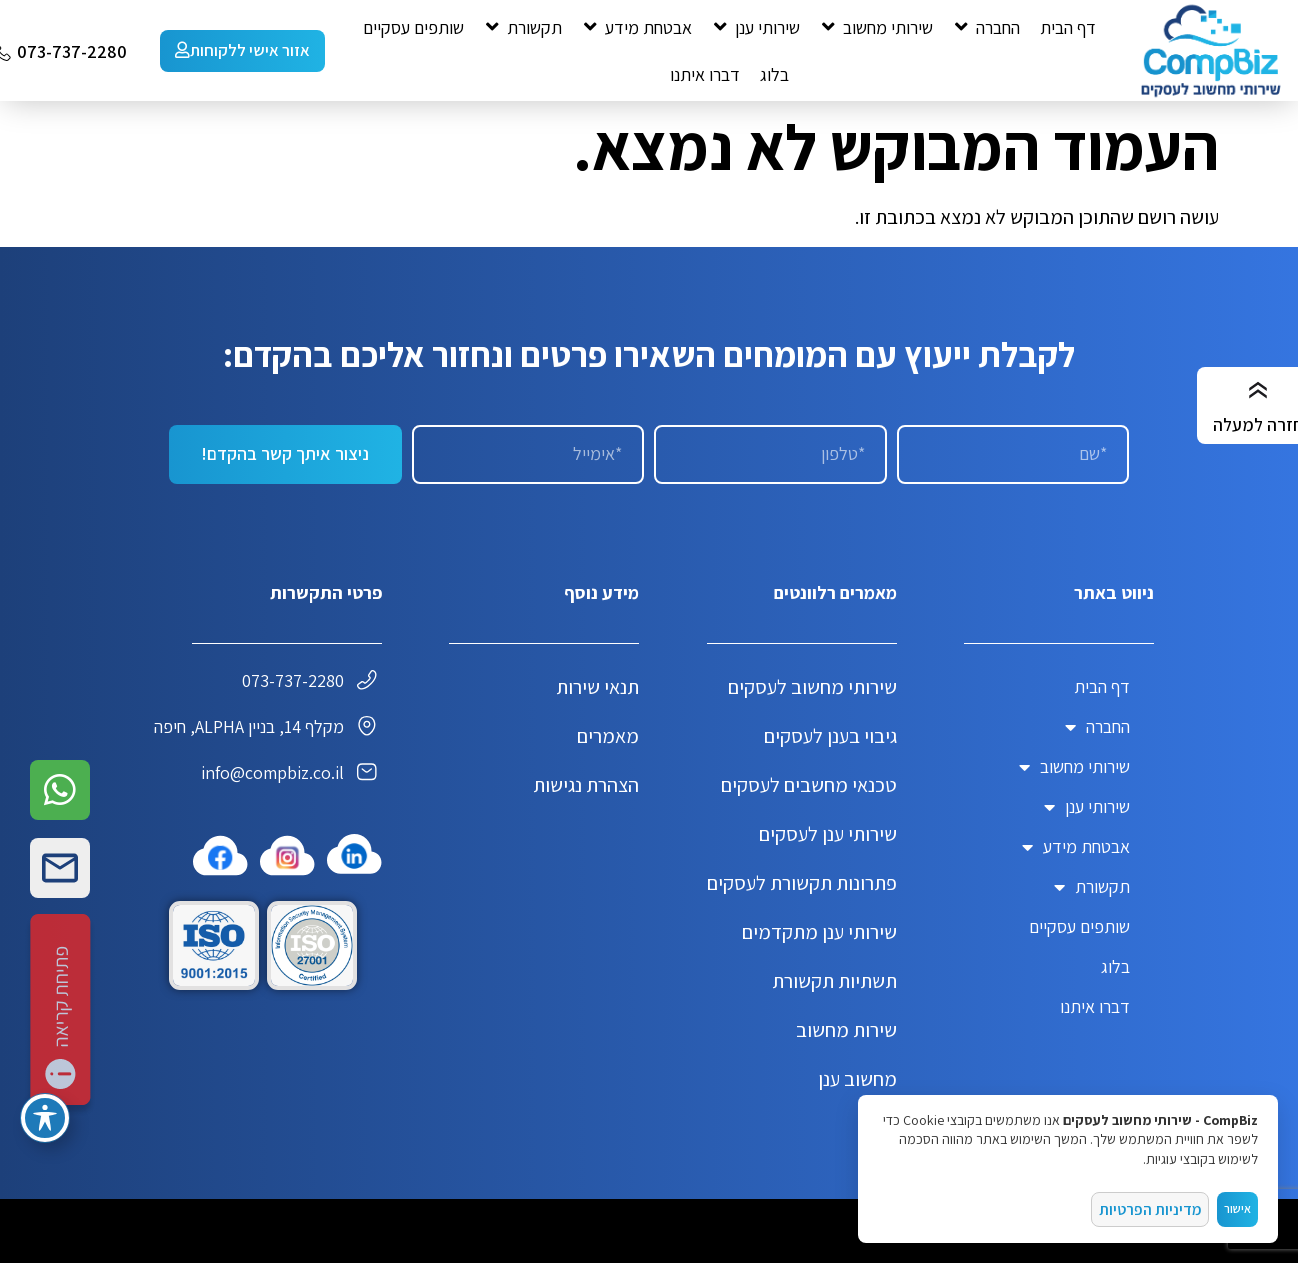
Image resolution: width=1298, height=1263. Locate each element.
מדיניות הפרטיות (1152, 1207)
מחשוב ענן (857, 1079)
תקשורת (1092, 887)
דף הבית (1102, 686)
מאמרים (608, 736)
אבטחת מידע (1076, 847)
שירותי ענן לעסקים (828, 834)
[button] (986, 27)
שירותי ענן (1087, 807)
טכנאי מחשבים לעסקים (809, 785)
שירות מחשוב (846, 1030)
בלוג (1115, 966)
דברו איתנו (1095, 1006)
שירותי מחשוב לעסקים (812, 687)
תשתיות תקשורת (834, 981)
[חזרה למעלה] (1258, 391)
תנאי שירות (597, 687)
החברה (1097, 727)
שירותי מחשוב (1074, 767)
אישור (1237, 1207)
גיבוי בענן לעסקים (830, 736)
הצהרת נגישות (586, 785)
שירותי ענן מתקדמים (819, 932)
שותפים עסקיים (1079, 926)
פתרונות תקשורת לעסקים (802, 883)
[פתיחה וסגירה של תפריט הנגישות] (45, 1118)
